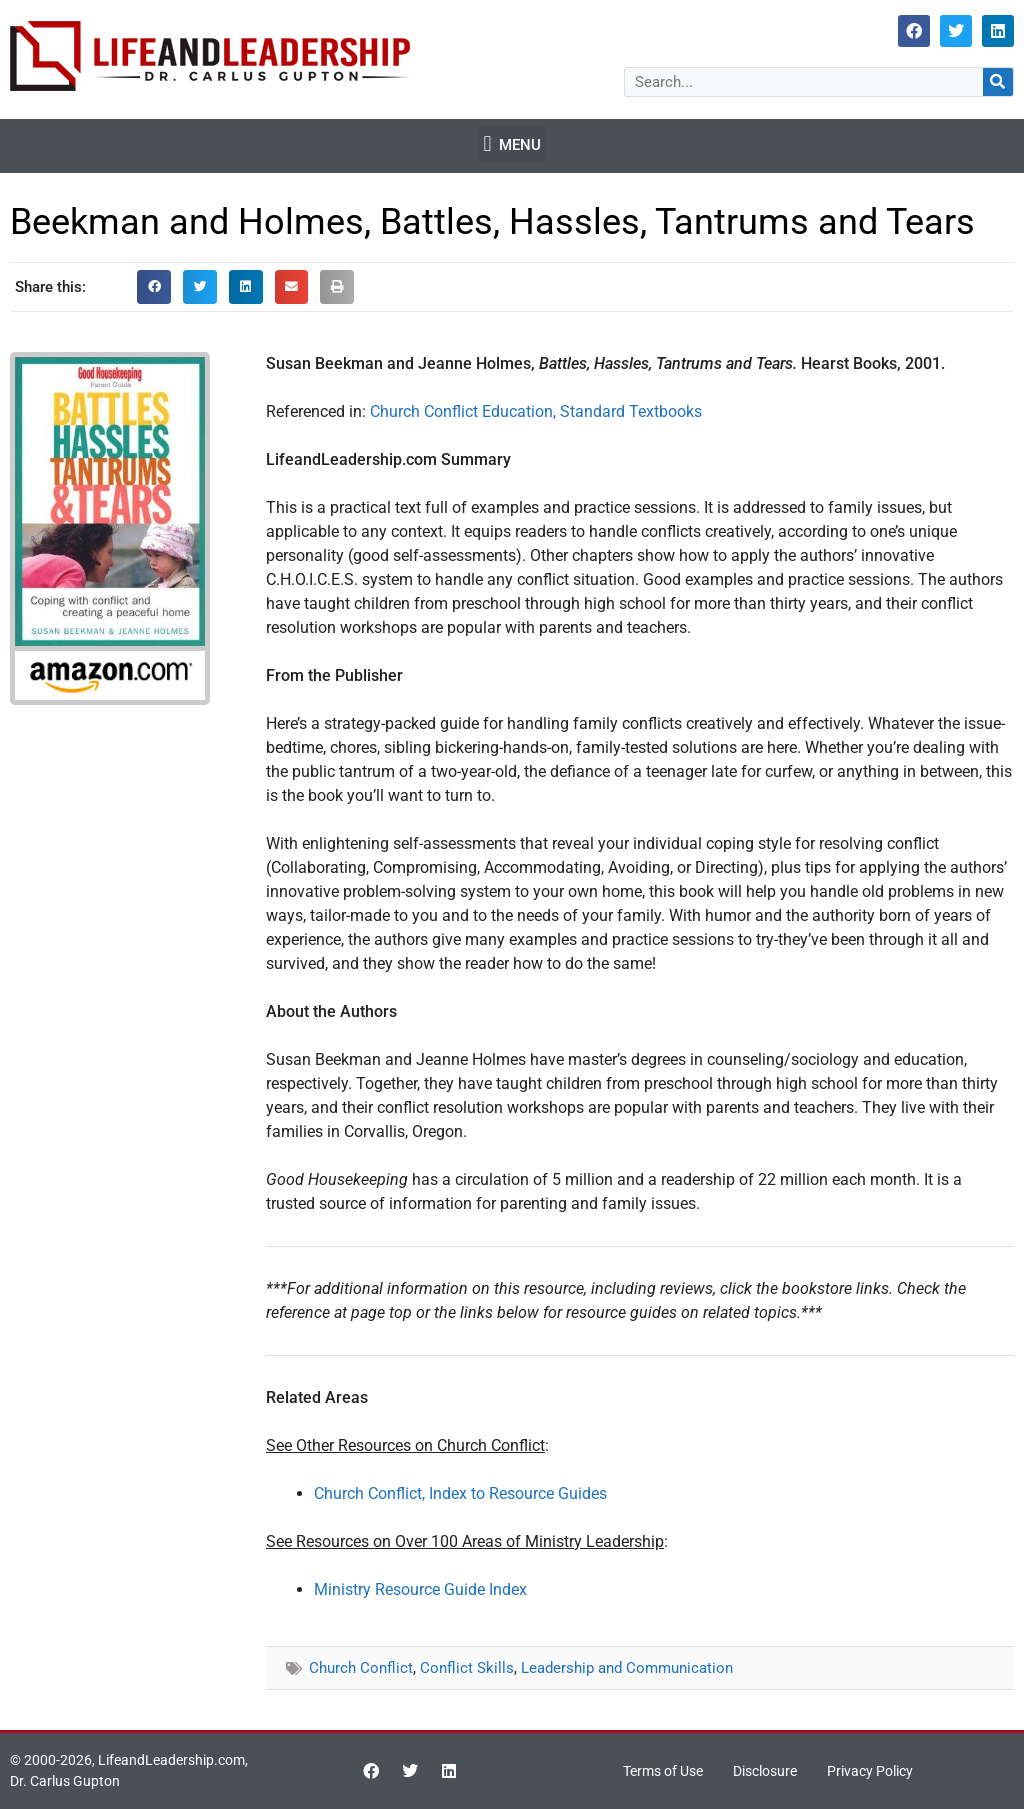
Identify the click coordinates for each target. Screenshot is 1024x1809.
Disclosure (765, 1771)
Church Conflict (361, 1668)
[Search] (998, 82)
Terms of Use (663, 1771)
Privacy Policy (870, 1771)
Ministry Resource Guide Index (420, 1589)
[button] (512, 144)
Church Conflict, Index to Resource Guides (460, 1493)
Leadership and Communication (627, 1668)
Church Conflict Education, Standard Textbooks (536, 411)
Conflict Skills (467, 1668)
